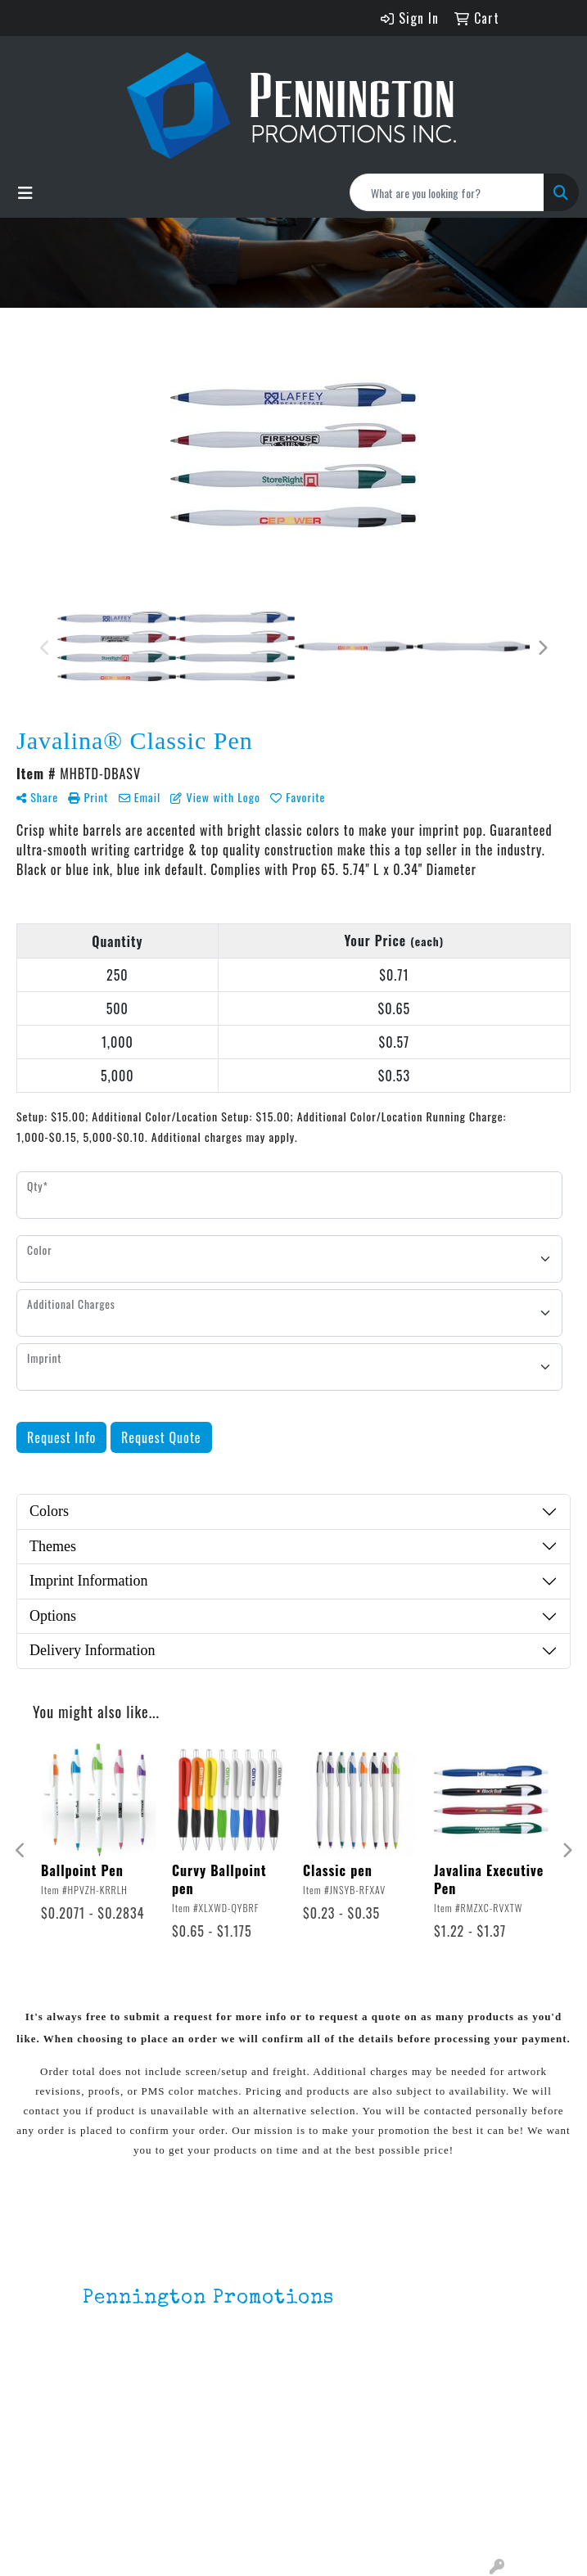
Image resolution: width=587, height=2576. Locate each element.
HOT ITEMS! (226, 2515)
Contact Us (115, 2496)
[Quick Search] (447, 192)
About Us (108, 2473)
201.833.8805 (123, 2388)
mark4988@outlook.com (154, 2407)
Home (99, 2450)
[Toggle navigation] (25, 192)
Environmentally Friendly (238, 2482)
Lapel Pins (222, 2450)
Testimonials (120, 2519)
